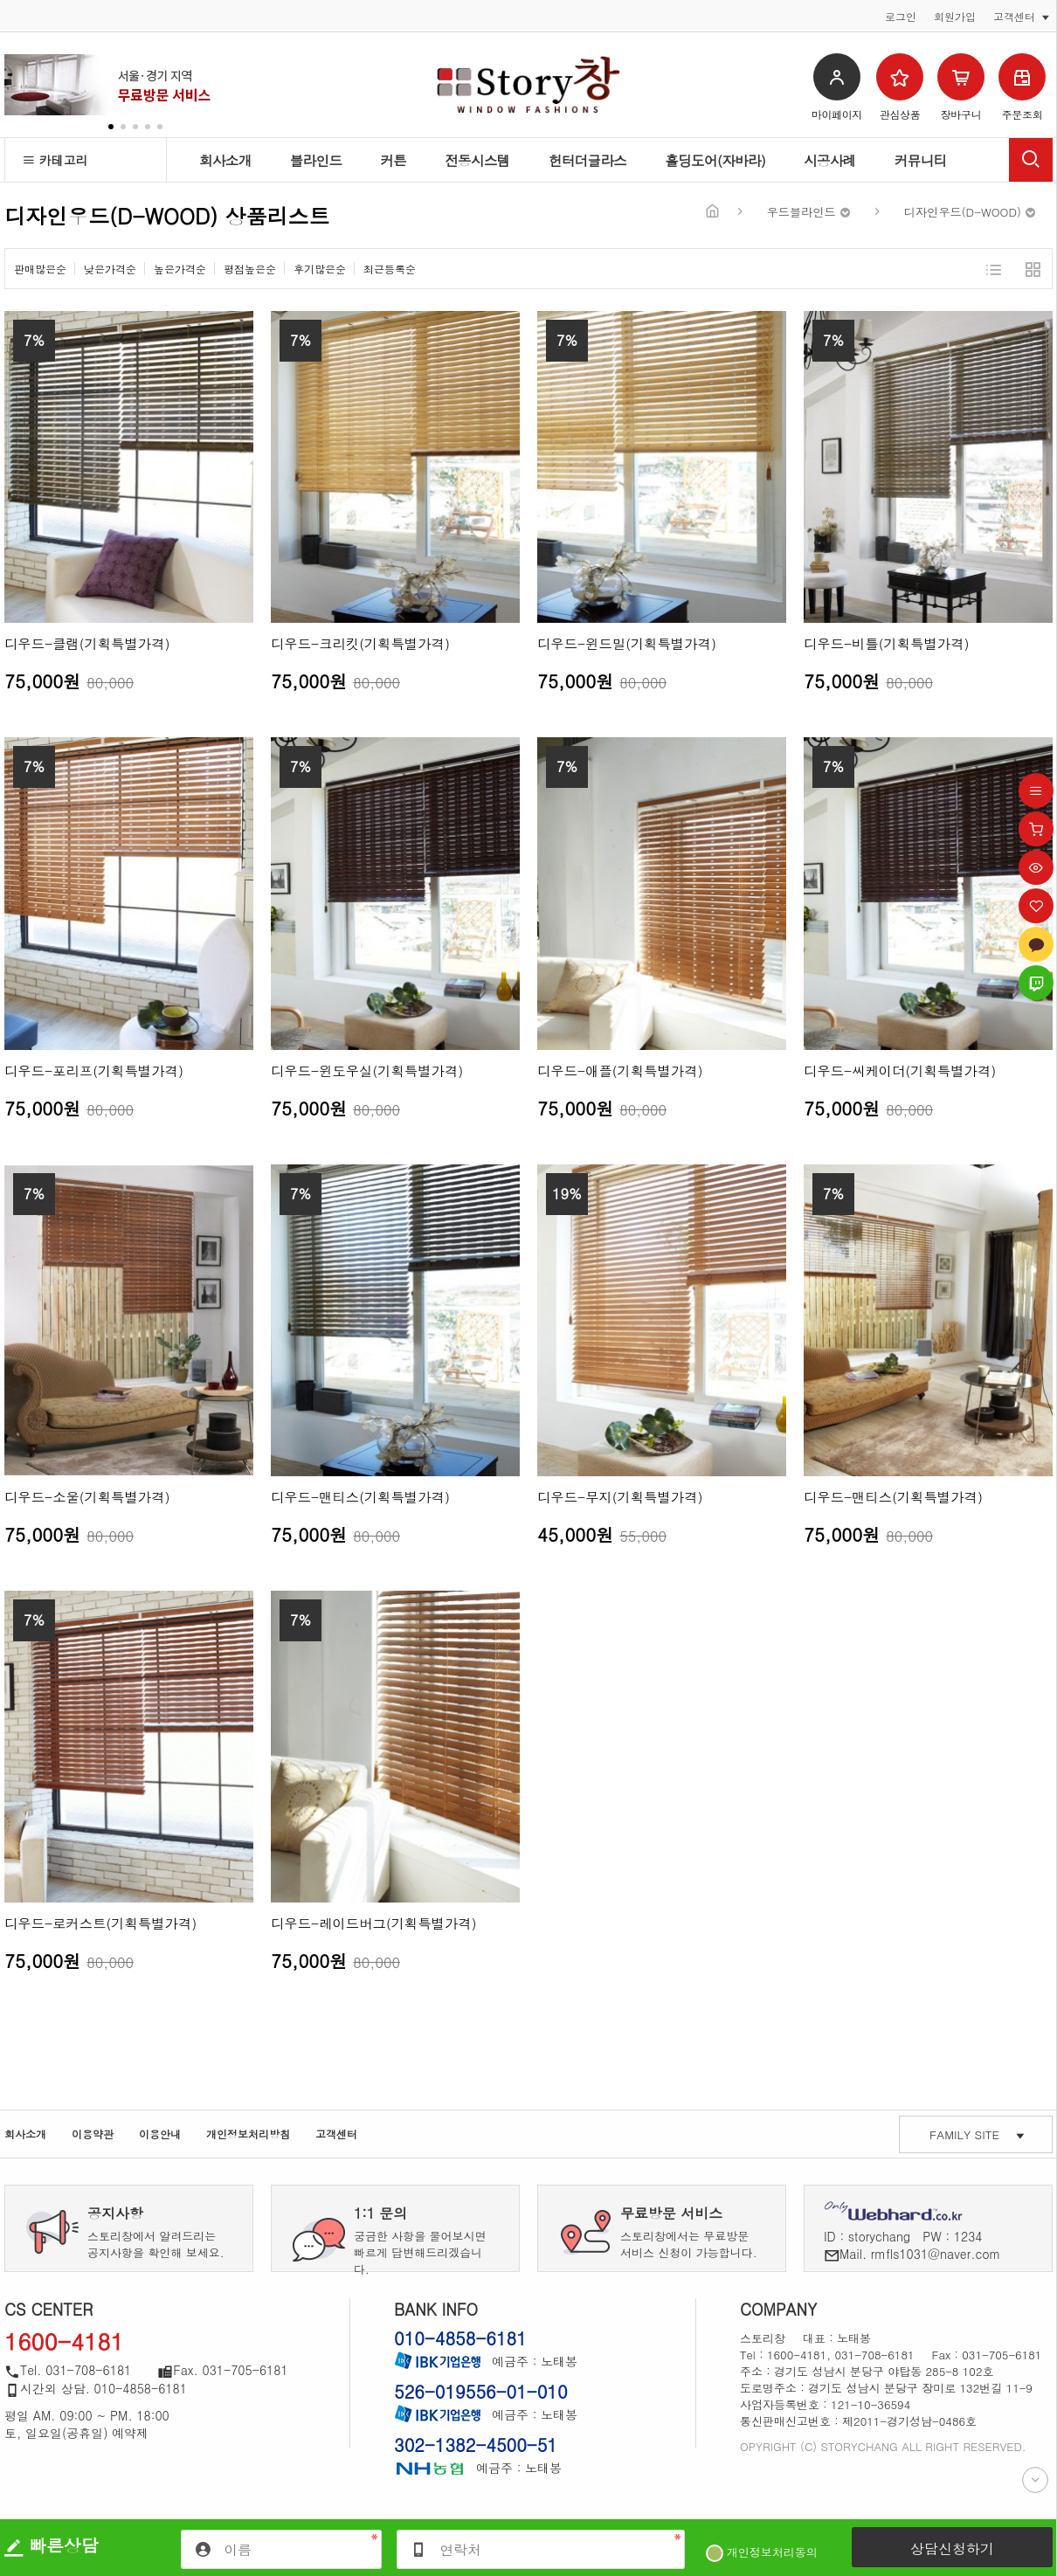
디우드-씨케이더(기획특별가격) (900, 1070)
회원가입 (955, 16)
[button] (111, 126)
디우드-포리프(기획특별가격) (93, 1070)
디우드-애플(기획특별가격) (620, 1070)
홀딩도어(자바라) (715, 159)
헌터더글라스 (588, 159)
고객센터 (336, 2133)
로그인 (900, 16)
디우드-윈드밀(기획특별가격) (626, 643)
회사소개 (225, 159)
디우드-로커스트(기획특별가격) (100, 1923)
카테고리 (55, 160)
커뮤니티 (921, 159)
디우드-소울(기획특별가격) (87, 1497)
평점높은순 (250, 268)
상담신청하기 (952, 2548)
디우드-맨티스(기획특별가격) (360, 1497)
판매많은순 (40, 268)
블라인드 (316, 159)
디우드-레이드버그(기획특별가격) (374, 1923)
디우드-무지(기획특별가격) (620, 1497)
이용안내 (160, 2133)
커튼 (393, 159)
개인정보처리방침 (248, 2133)
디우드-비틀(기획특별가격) (887, 643)
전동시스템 (477, 159)
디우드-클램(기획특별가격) (87, 643)
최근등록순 (389, 268)
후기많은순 (320, 268)
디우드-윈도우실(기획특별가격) (367, 1070)
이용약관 (93, 2133)
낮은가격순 (110, 268)
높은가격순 (180, 268)
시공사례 (830, 159)
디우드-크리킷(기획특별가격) (360, 643)
